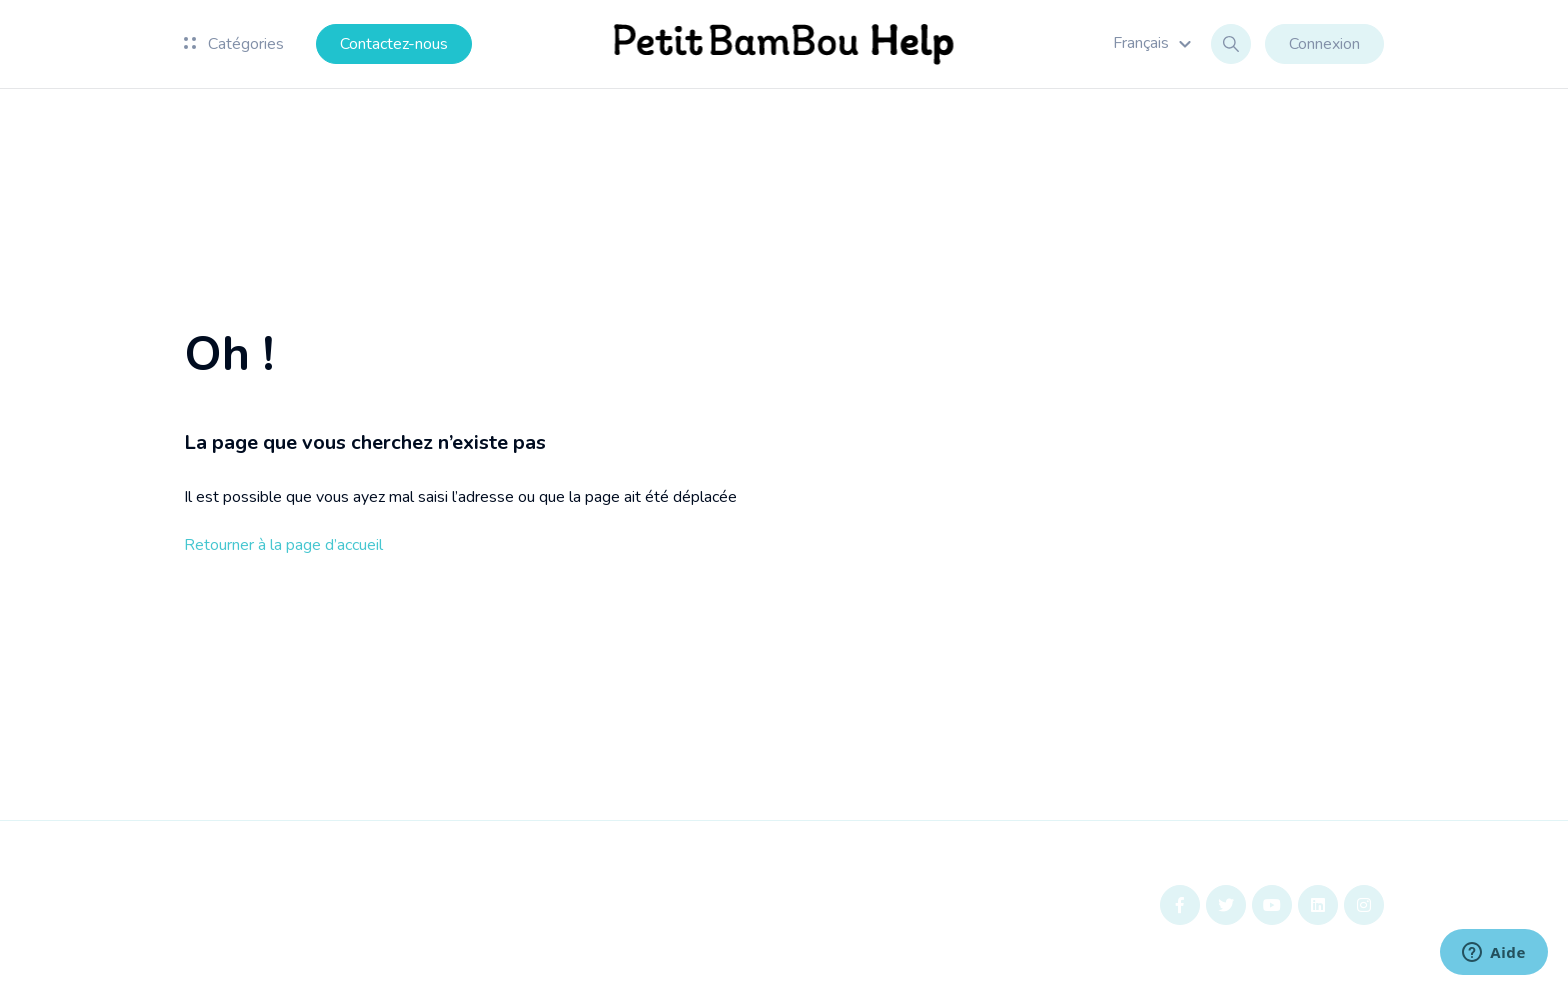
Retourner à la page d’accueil (283, 545)
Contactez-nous (394, 44)
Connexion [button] (1324, 44)
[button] (1155, 43)
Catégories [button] (234, 44)
